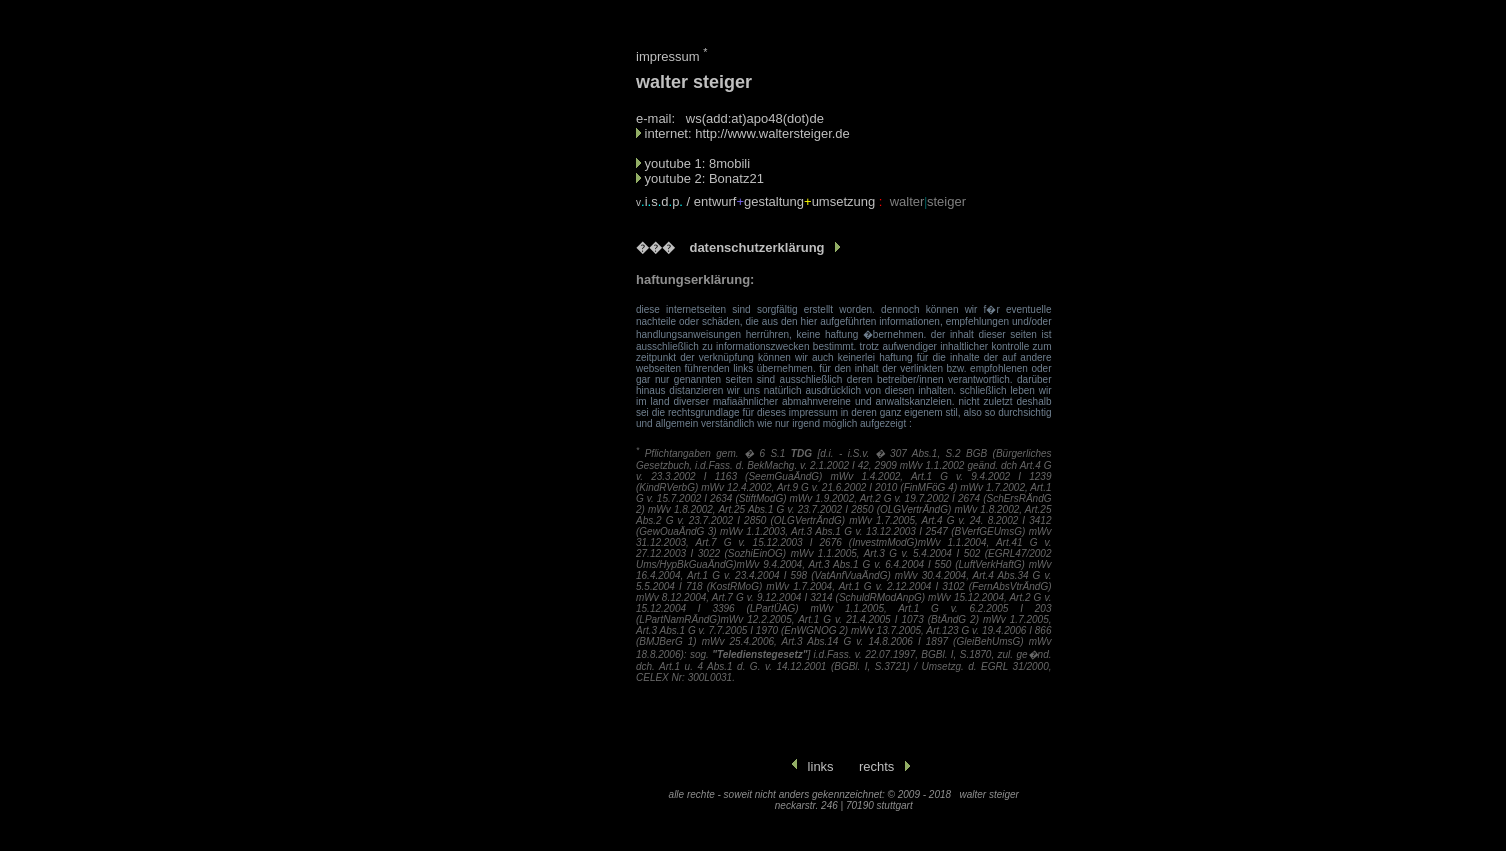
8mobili (729, 163)
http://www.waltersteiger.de (772, 133)
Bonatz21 (736, 178)
